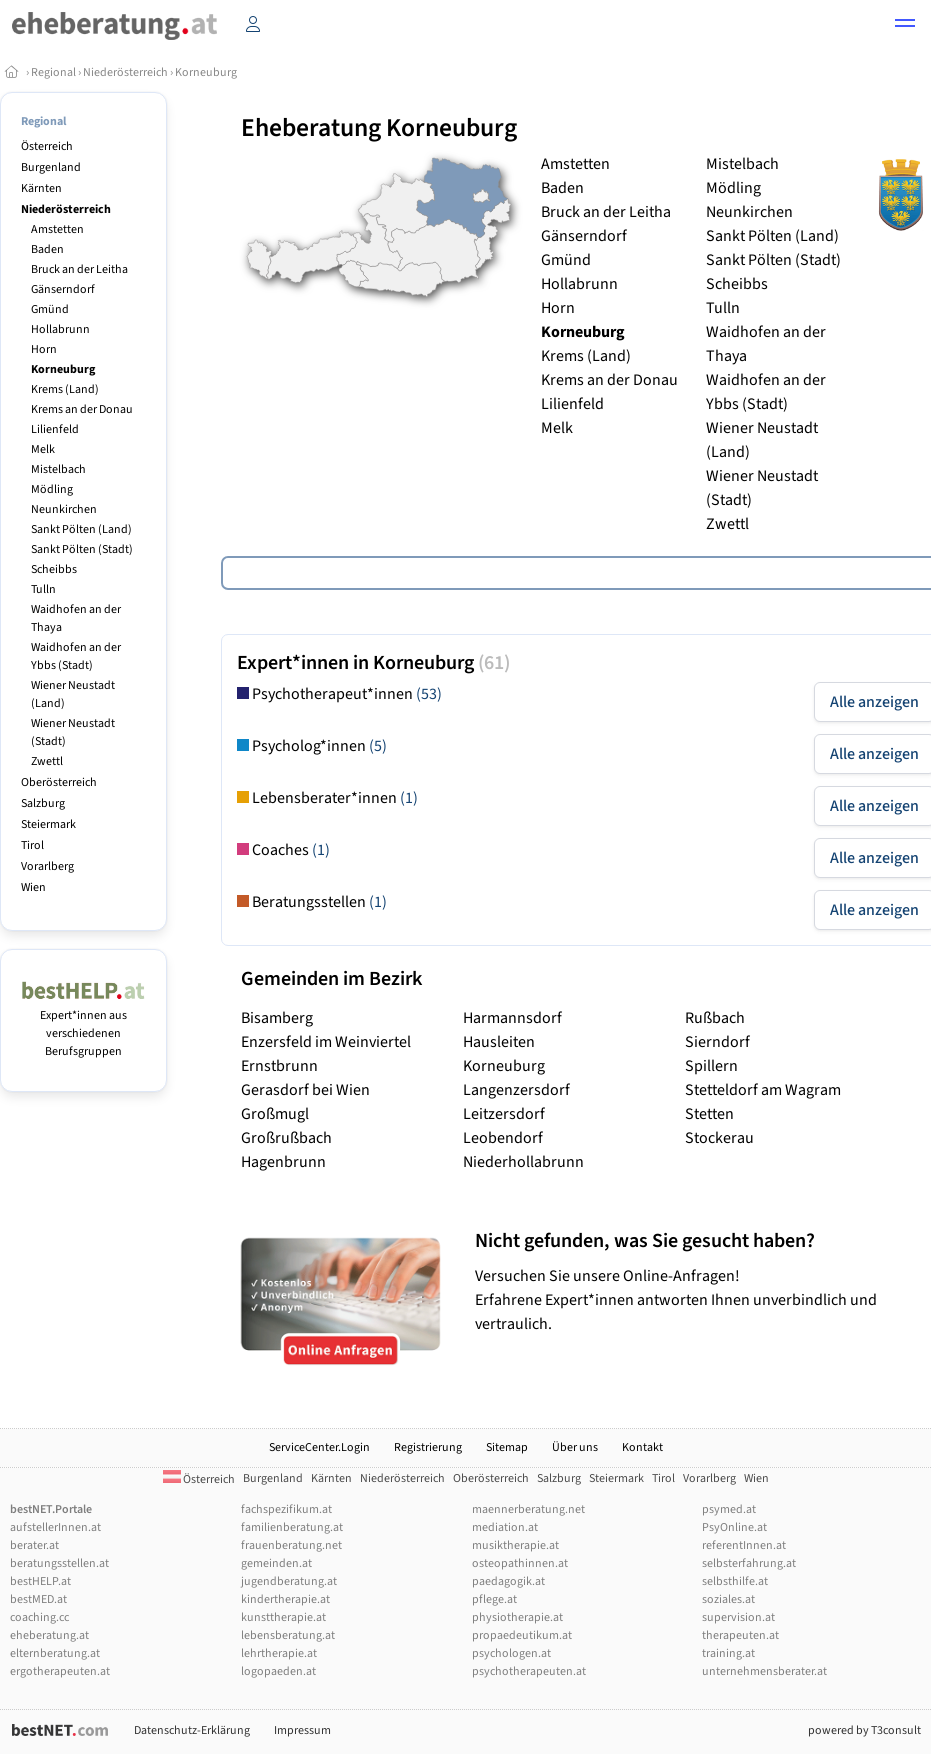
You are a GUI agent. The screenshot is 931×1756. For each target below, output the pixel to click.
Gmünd (50, 309)
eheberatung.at (49, 1635)
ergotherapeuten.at (60, 1671)
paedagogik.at (508, 1581)
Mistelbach (58, 469)
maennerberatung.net (528, 1509)
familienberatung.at (292, 1527)
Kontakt (642, 1447)
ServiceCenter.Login (319, 1447)
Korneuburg (206, 72)
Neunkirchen (64, 509)
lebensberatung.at (288, 1635)
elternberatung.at (55, 1653)
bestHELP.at (40, 1581)
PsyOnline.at (734, 1527)
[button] (905, 26)
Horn (44, 349)
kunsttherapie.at (283, 1617)
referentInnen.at (744, 1545)
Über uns (575, 1447)
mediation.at (505, 1527)
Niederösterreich (125, 72)
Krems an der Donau (82, 409)
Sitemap (507, 1447)
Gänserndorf (63, 289)
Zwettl (47, 761)
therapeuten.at (740, 1635)
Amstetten (57, 229)
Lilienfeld (55, 429)
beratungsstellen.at (59, 1563)
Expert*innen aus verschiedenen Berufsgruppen (83, 1024)
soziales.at (728, 1599)
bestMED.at (38, 1599)
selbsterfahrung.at (749, 1563)
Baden (47, 249)
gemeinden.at (276, 1563)
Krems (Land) (65, 389)
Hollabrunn (60, 329)
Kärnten (41, 188)
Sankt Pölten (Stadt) (82, 549)
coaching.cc (39, 1617)
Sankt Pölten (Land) (81, 529)
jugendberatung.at (289, 1581)
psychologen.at (511, 1653)
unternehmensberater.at (764, 1671)
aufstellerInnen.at (55, 1527)
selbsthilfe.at (735, 1581)
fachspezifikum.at (286, 1509)
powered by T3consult (864, 1730)
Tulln (43, 589)
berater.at (34, 1545)
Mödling (52, 489)
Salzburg (43, 803)
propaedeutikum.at (522, 1635)
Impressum (302, 1730)
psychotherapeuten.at (529, 1671)
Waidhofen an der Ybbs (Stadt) (76, 656)
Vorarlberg (47, 866)
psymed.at (729, 1509)
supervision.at (738, 1617)
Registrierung (428, 1447)
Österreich (47, 146)
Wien (33, 887)
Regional (53, 72)
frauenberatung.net (291, 1545)
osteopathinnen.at (520, 1563)
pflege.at (494, 1599)
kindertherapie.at (285, 1599)
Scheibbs (54, 569)
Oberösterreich (59, 782)
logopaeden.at (278, 1671)
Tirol (32, 845)
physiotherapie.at (517, 1617)
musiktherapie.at (515, 1545)
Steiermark (48, 824)
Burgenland (51, 167)
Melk (43, 449)
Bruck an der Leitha (79, 269)
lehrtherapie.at (279, 1653)
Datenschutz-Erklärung (192, 1730)
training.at (728, 1653)
